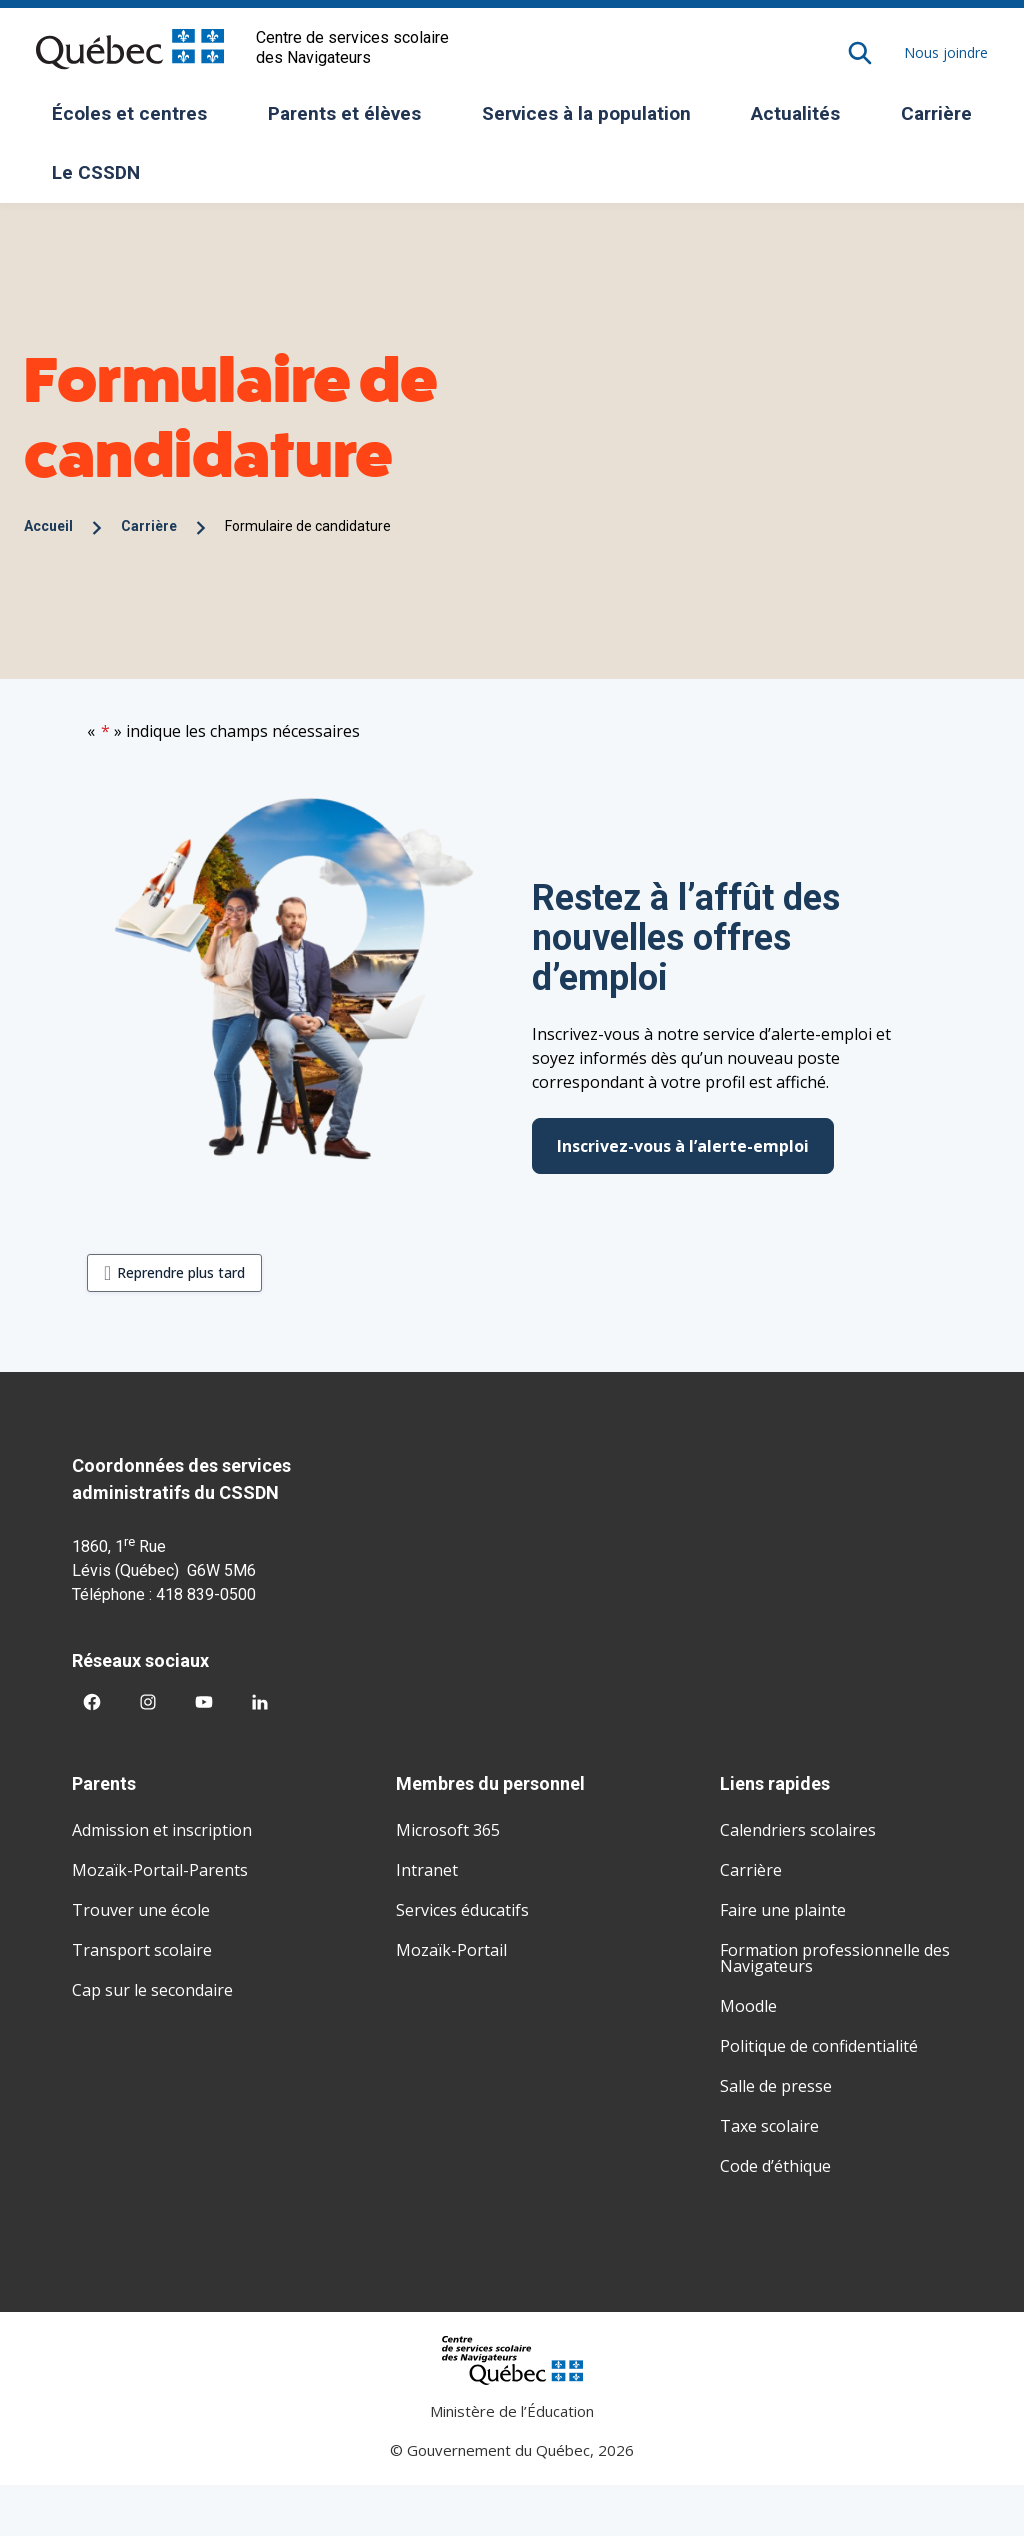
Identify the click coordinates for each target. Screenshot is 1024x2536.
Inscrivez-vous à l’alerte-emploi (683, 1146)
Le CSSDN (103, 179)
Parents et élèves (352, 120)
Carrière (936, 113)
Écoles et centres (137, 120)
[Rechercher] (860, 53)
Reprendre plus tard (181, 1272)
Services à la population (594, 120)
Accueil (48, 526)
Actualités (795, 113)
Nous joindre (946, 52)
